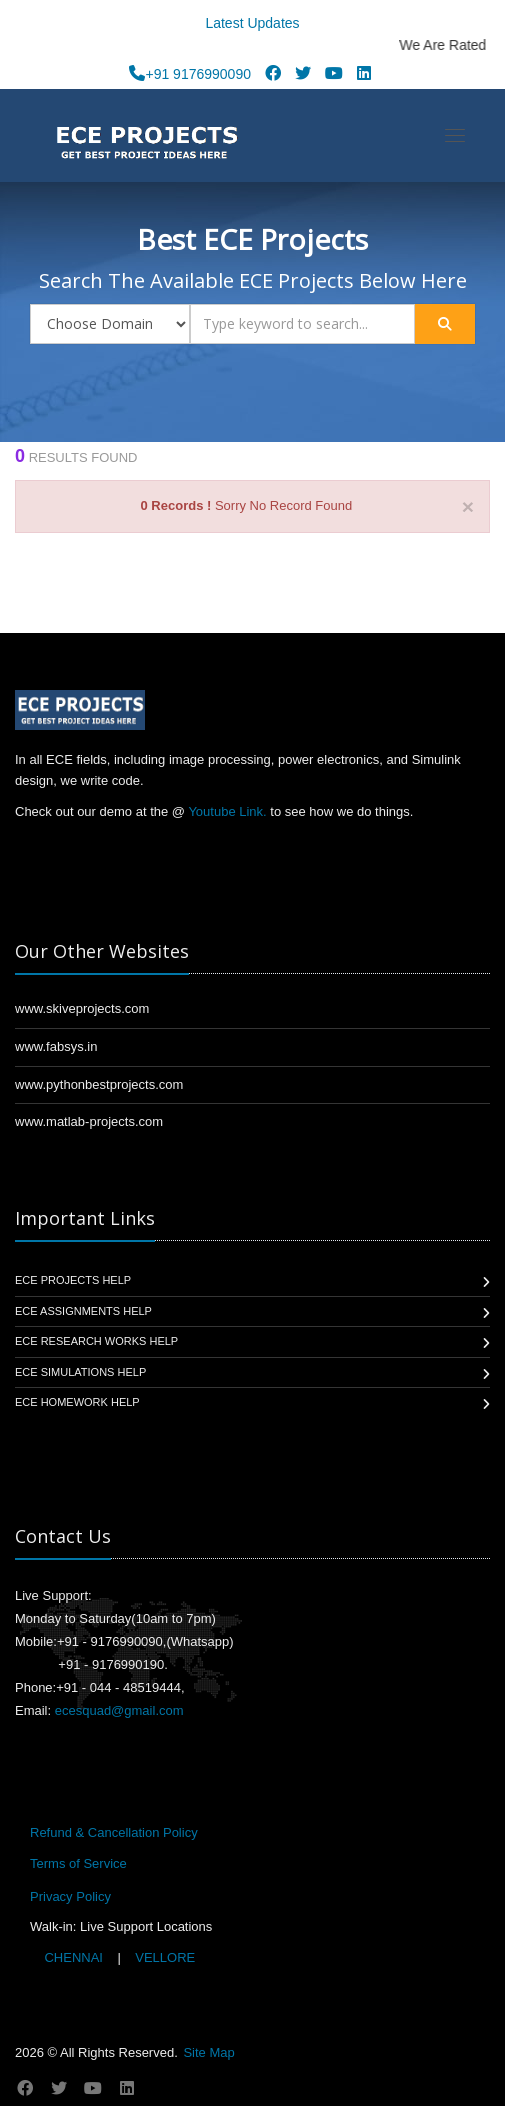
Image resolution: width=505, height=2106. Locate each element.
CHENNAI (74, 1957)
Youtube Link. (227, 811)
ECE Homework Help (77, 1402)
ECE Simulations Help (80, 1372)
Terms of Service (78, 1863)
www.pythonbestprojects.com (99, 1084)
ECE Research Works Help (96, 1341)
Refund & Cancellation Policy (114, 1832)
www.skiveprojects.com (82, 1008)
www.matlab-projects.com (89, 1121)
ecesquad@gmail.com (119, 1710)
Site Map (208, 2052)
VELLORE (164, 1957)
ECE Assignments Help (83, 1311)
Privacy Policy (70, 1896)
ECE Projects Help (73, 1280)
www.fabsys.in (56, 1046)
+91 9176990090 (190, 74)
